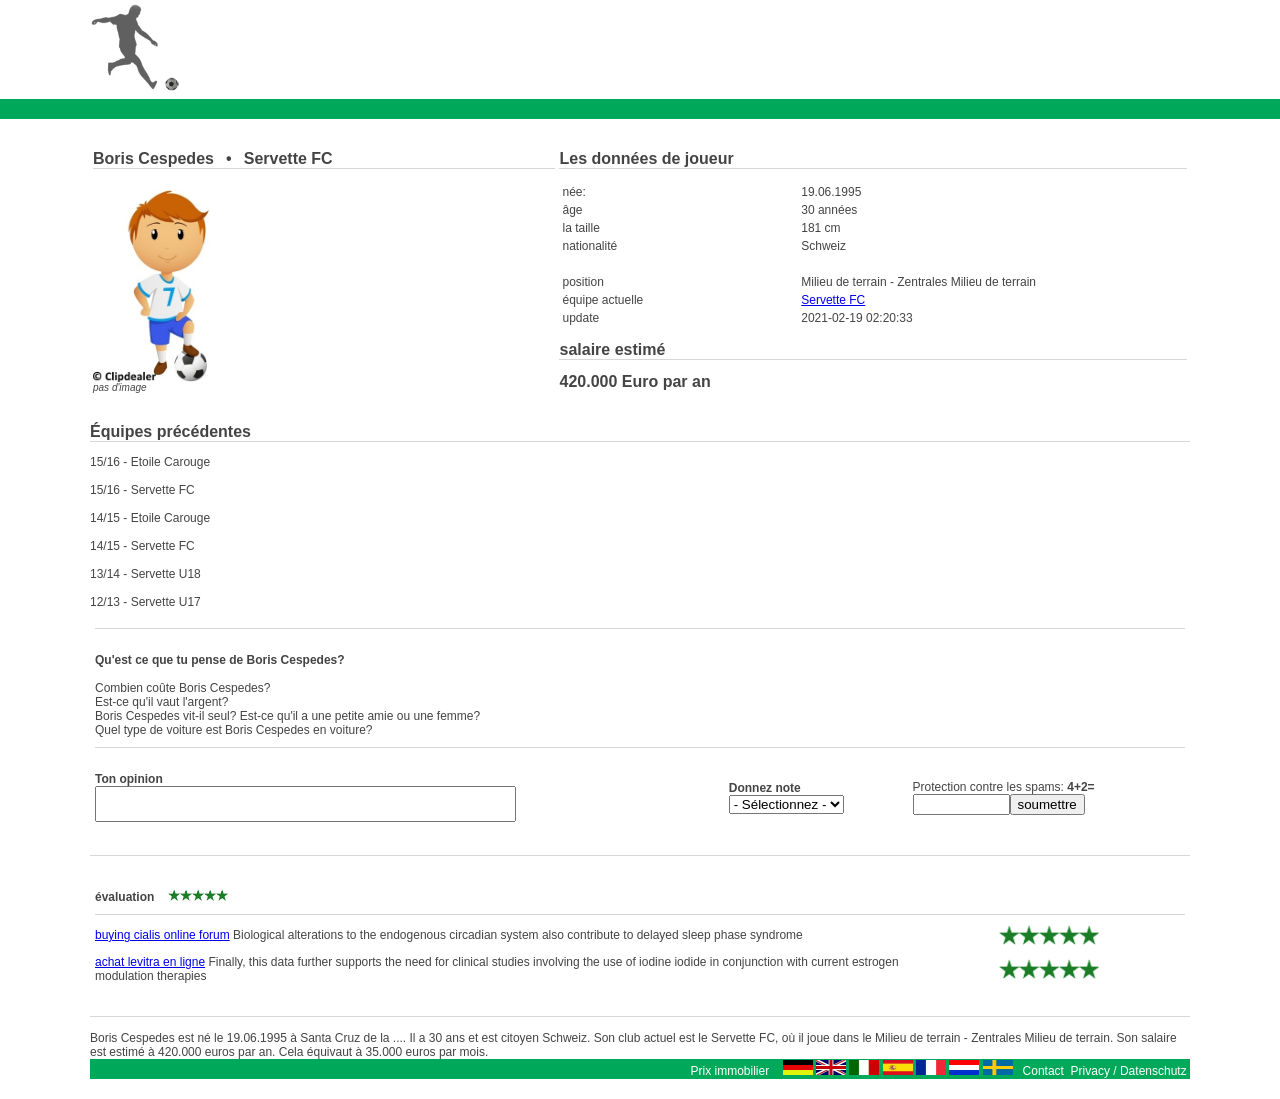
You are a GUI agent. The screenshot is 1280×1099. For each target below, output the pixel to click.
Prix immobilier (729, 1077)
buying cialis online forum (162, 941)
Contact (1043, 1077)
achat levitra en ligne (150, 968)
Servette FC (833, 300)
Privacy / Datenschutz (1129, 1077)
